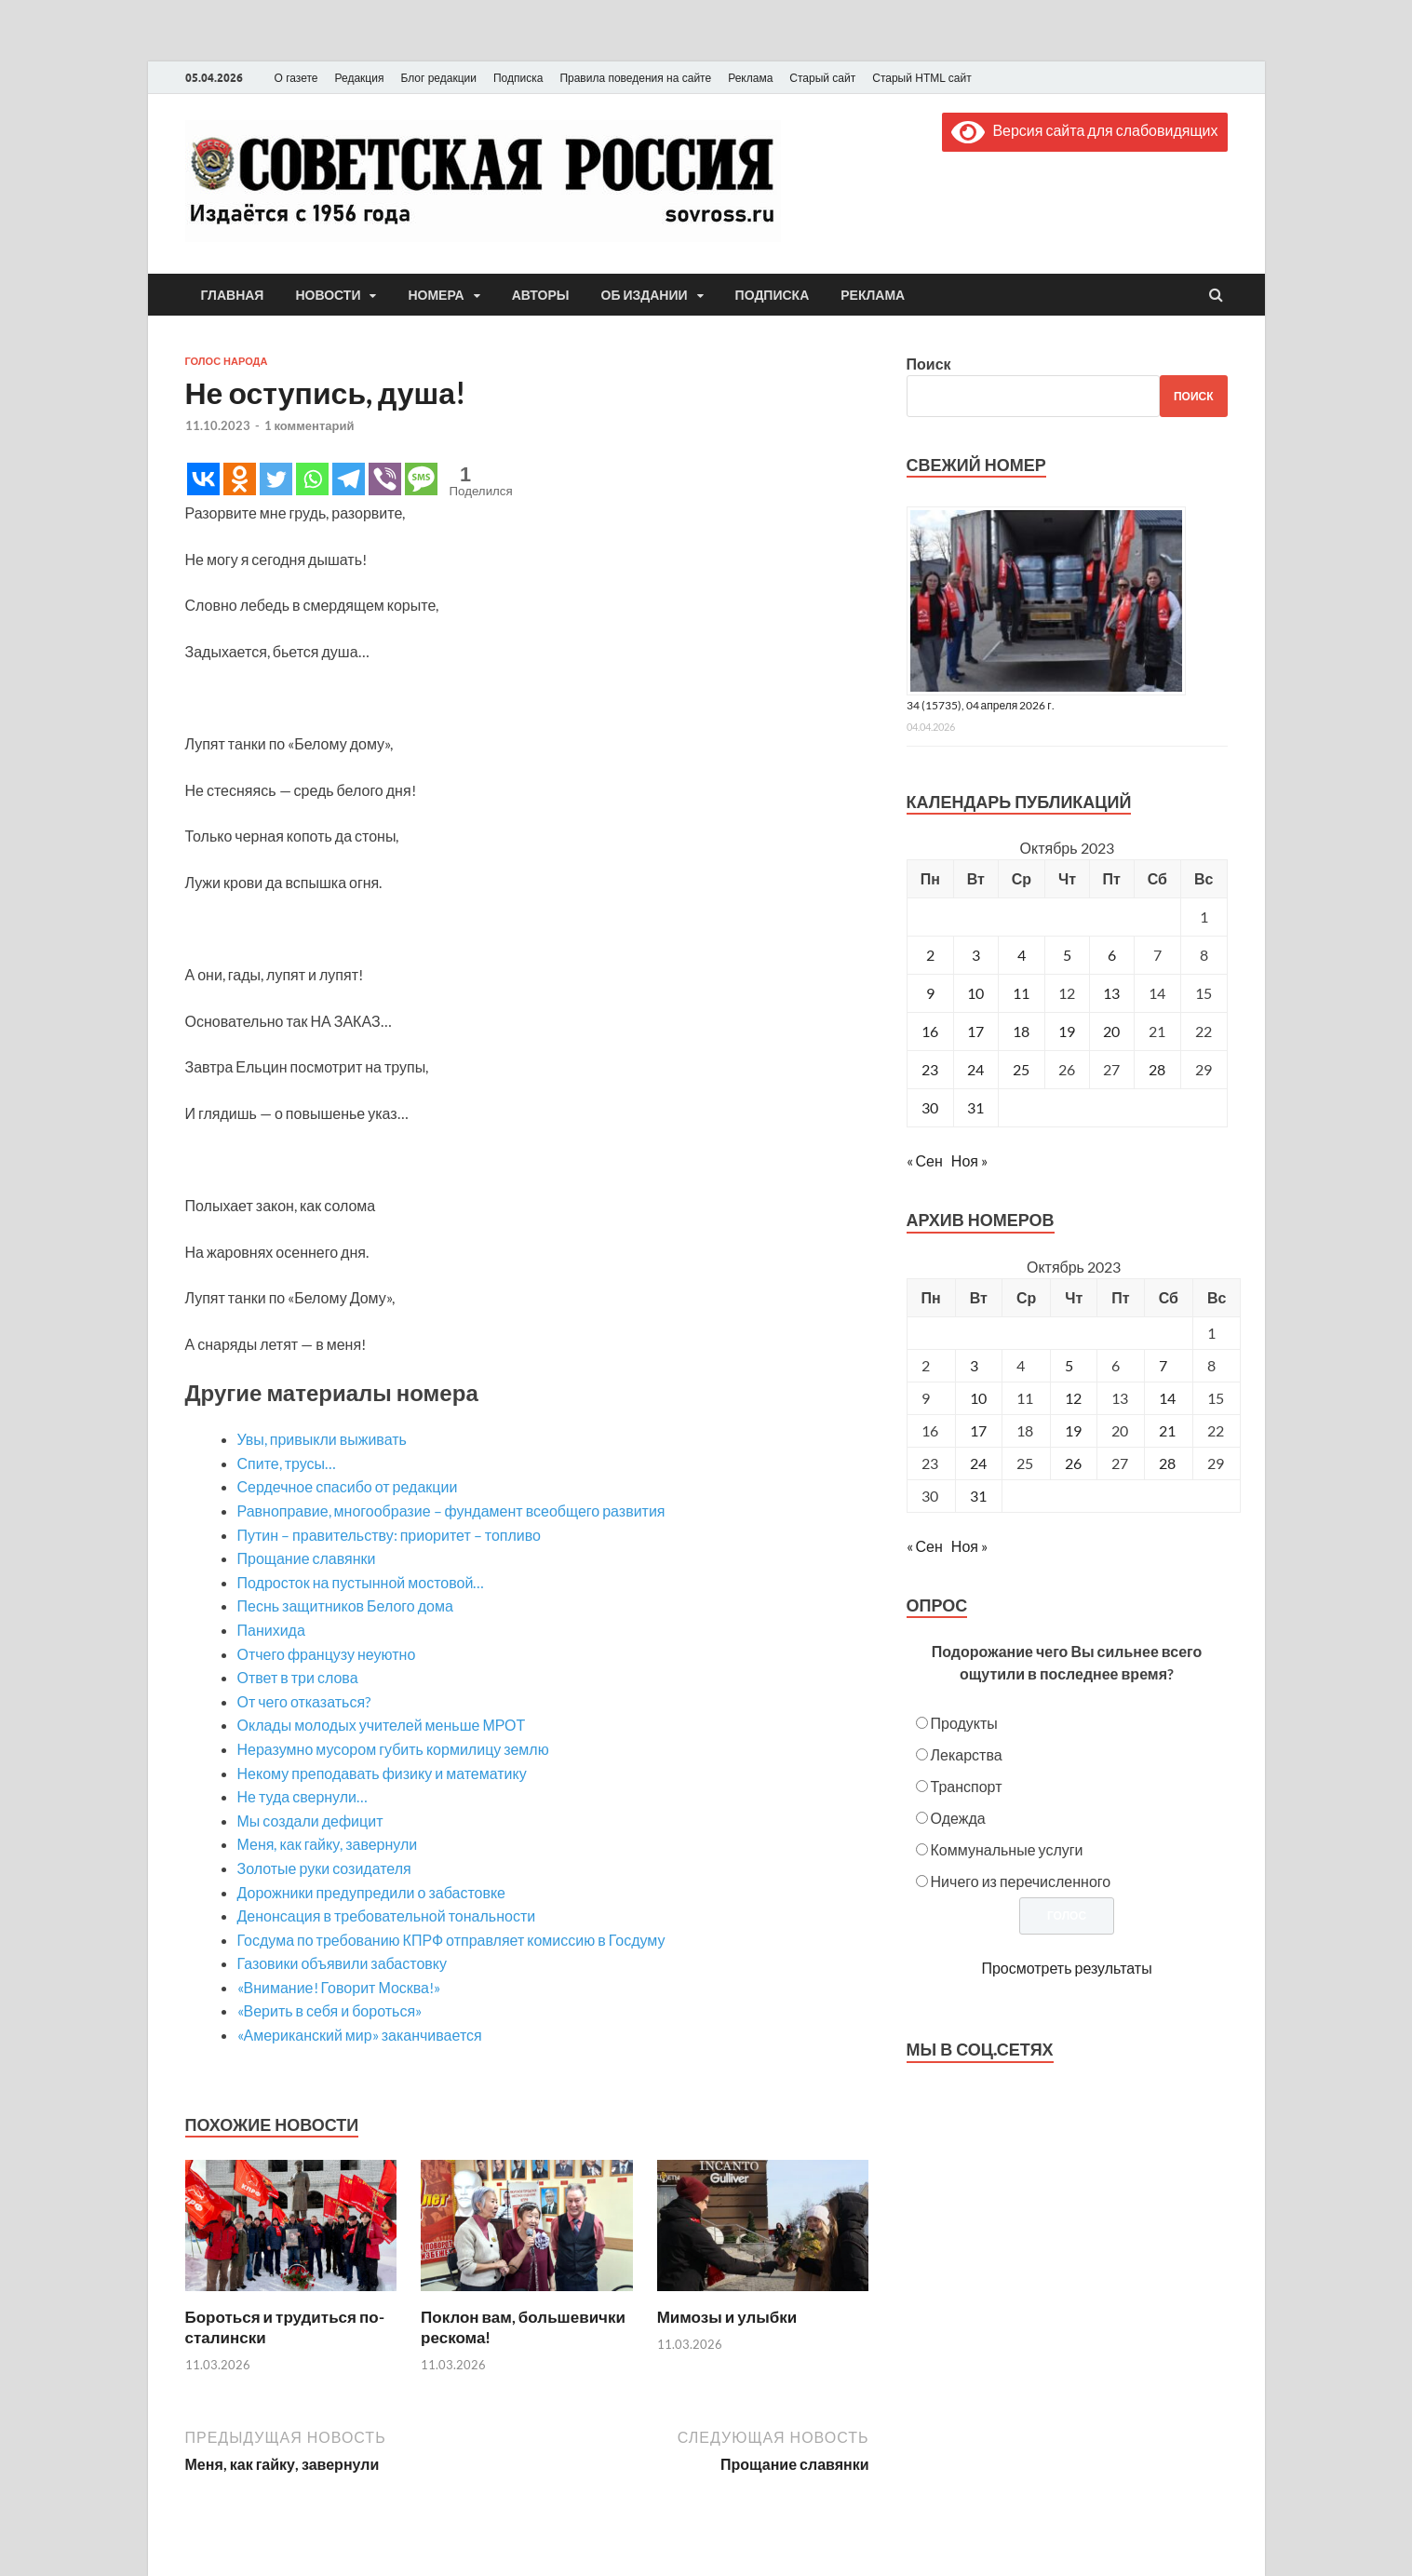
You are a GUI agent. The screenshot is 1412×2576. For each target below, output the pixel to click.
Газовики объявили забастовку (342, 1963)
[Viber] (385, 479)
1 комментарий (309, 425)
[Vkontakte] (203, 479)
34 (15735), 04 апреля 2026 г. (981, 705)
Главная (232, 295)
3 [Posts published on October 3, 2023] (974, 1365)
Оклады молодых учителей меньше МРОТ (381, 1724)
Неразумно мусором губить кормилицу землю (393, 1749)
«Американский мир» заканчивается (359, 2034)
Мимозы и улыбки (727, 2316)
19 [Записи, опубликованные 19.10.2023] (1066, 1031)
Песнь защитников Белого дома (345, 1605)
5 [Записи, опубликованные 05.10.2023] (1067, 955)
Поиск (929, 363)
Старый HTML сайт (921, 78)
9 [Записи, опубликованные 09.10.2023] (930, 993)
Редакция (359, 78)
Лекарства (966, 1754)
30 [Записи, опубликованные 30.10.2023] (929, 1107)
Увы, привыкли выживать (322, 1439)
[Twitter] (276, 479)
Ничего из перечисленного (1021, 1881)
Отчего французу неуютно (326, 1654)
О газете (296, 78)
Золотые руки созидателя (324, 1868)
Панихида (271, 1630)
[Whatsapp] (312, 479)
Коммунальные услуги (1007, 1849)
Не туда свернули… (303, 1796)
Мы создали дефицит (310, 1820)
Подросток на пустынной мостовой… (361, 1582)
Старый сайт (822, 78)
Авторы (541, 295)
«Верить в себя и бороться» (330, 2010)
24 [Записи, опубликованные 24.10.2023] (975, 1069)
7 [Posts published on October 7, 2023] (1163, 1365)
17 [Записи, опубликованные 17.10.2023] (975, 1031)
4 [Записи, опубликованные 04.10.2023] (1021, 955)
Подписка (518, 78)
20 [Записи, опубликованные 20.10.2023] (1111, 1031)
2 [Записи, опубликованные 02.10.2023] (930, 955)
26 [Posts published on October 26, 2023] (1073, 1463)
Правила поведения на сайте (635, 78)
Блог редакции (438, 78)
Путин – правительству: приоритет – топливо (389, 1535)
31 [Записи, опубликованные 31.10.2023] (975, 1107)
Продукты (964, 1723)
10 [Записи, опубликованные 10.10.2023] (975, 993)
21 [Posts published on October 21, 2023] (1167, 1430)
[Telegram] (348, 479)
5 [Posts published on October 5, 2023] (1069, 1365)
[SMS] (421, 479)
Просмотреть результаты (1066, 1967)
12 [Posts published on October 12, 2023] (1073, 1398)
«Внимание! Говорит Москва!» (339, 1987)
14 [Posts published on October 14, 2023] (1167, 1398)
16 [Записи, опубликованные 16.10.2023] (929, 1031)
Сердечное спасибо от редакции (347, 1486)
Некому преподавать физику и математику (382, 1773)
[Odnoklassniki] (239, 479)
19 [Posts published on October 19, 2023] (1073, 1430)
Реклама (750, 78)
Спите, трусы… (287, 1463)
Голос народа (226, 361)
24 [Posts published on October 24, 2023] (978, 1463)
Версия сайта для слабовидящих (1084, 130)
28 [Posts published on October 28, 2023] (1167, 1463)
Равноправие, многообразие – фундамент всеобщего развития (451, 1510)
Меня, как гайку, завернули (327, 1844)
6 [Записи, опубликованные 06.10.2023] (1112, 955)
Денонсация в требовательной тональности (386, 1915)
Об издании (644, 295)
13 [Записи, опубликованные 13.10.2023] (1111, 993)
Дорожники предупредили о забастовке (371, 1892)
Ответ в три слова (297, 1677)
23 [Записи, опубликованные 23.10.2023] (929, 1069)
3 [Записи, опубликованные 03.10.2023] (976, 955)
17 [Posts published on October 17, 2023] (978, 1430)
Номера (436, 295)
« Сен (925, 1160)
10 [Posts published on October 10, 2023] (978, 1398)
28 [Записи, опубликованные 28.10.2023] (1157, 1069)
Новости (327, 295)
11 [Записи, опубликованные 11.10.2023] (1021, 993)
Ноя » (969, 1160)
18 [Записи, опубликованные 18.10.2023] (1021, 1031)
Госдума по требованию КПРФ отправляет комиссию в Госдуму (451, 1940)
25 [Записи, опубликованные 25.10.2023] (1021, 1069)
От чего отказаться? (304, 1701)
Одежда (958, 1818)
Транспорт (966, 1786)
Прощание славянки (306, 1558)
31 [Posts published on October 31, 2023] (978, 1495)
